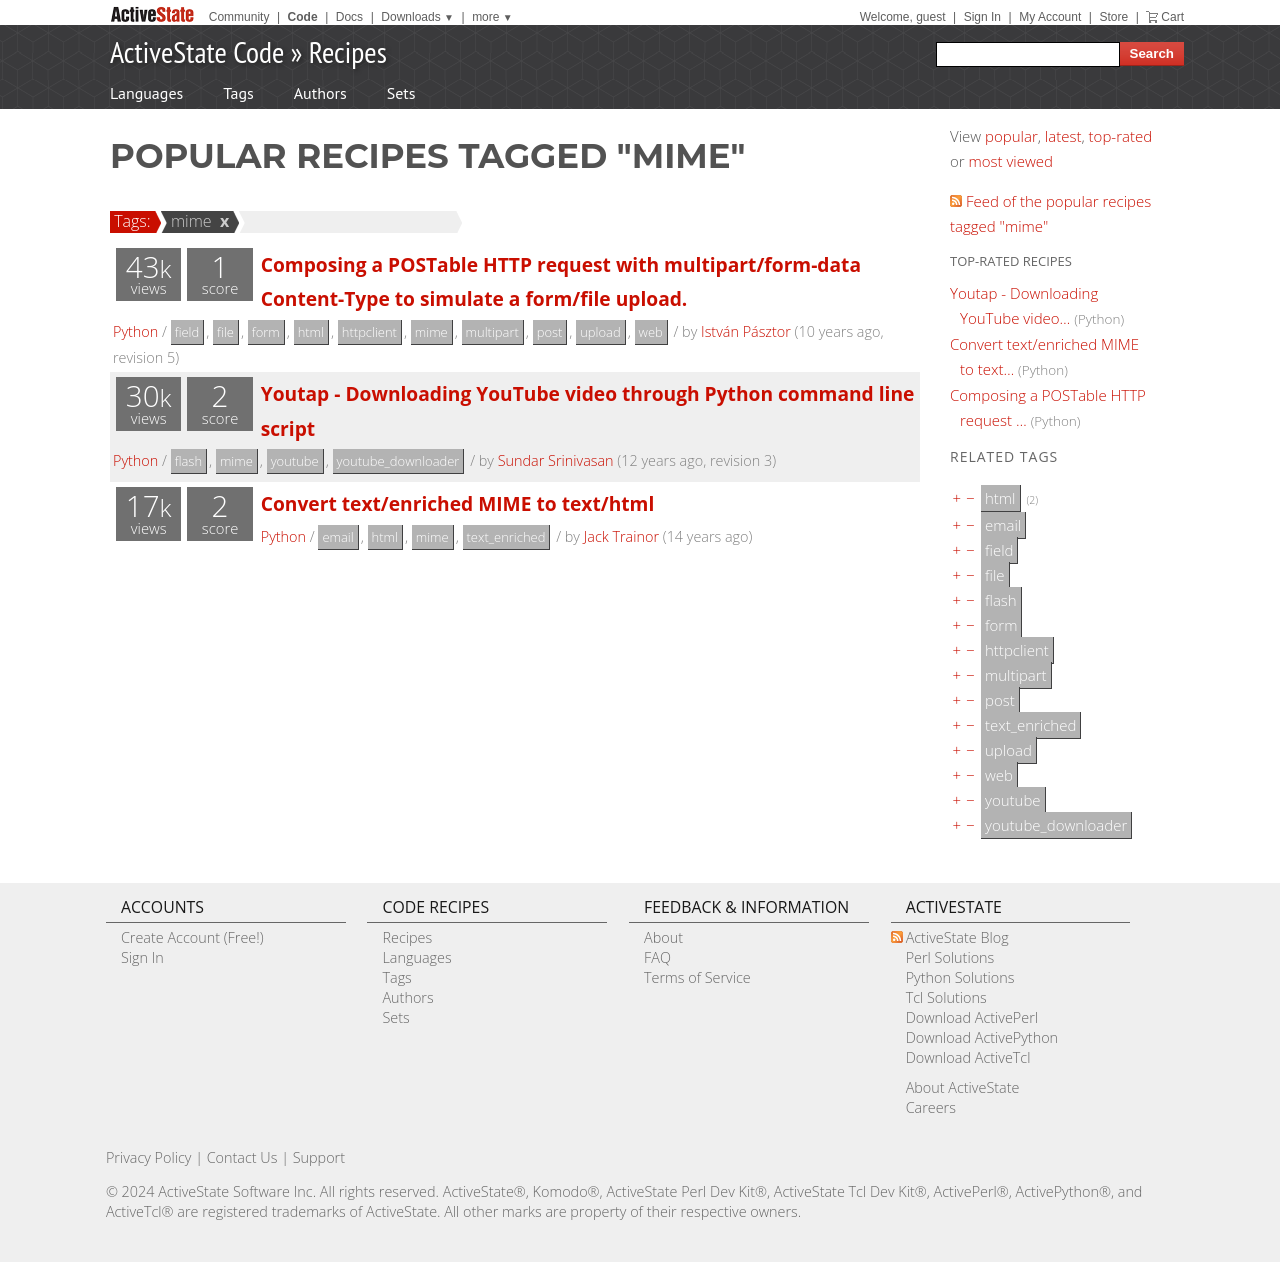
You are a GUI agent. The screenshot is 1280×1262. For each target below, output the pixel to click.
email (337, 537)
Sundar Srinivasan (556, 460)
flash (188, 461)
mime (188, 221)
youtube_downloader (398, 461)
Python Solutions (960, 977)
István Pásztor (746, 331)
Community (239, 17)
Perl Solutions (950, 957)
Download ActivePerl (972, 1017)
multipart (492, 332)
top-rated (1121, 136)
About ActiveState (963, 1087)
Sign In (982, 17)
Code (303, 17)
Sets (401, 93)
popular (1011, 136)
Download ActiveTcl (968, 1057)
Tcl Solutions (946, 997)
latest (1063, 136)
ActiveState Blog (957, 937)
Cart (1172, 17)
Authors (320, 93)
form (266, 332)
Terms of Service (697, 977)
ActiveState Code (197, 51)
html (311, 332)
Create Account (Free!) (192, 937)
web (651, 332)
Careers (931, 1107)
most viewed (1011, 161)
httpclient (369, 332)
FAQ (657, 957)
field (187, 332)
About (663, 937)
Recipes (348, 51)
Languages (146, 93)
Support (319, 1157)
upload (600, 332)
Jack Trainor (621, 536)
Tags (238, 93)
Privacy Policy (149, 1157)
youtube (295, 461)
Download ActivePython (982, 1037)
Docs (349, 17)
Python (135, 331)
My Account (1050, 17)
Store (1113, 17)
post (550, 332)
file (225, 332)
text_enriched (506, 537)
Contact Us (242, 1157)
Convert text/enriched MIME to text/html (458, 503)
